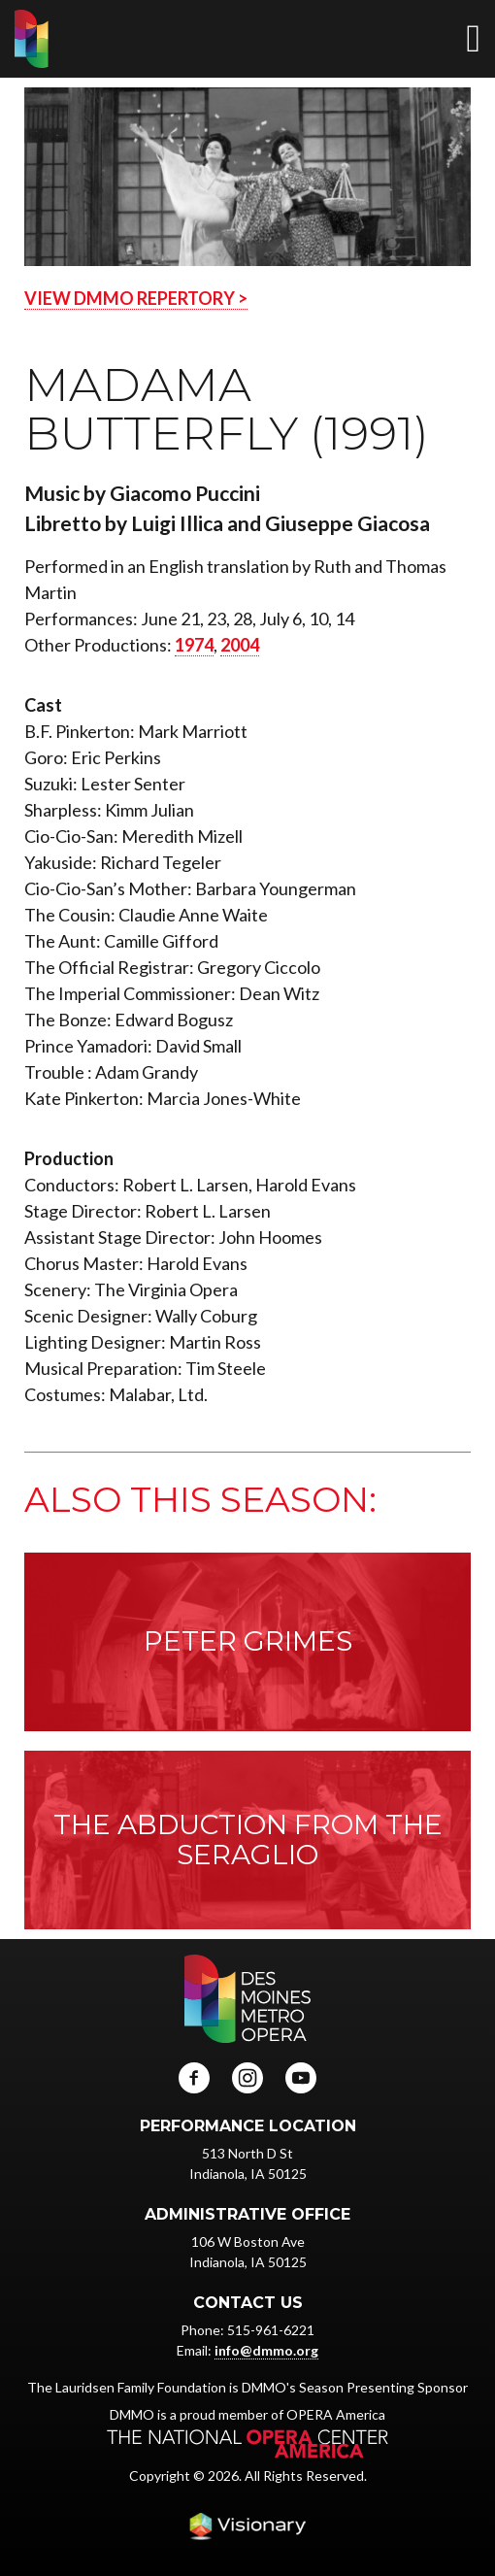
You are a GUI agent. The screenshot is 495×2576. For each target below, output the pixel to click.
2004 (239, 644)
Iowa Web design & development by (247, 2526)
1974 (194, 644)
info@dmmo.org (266, 2350)
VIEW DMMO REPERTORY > (136, 298)
